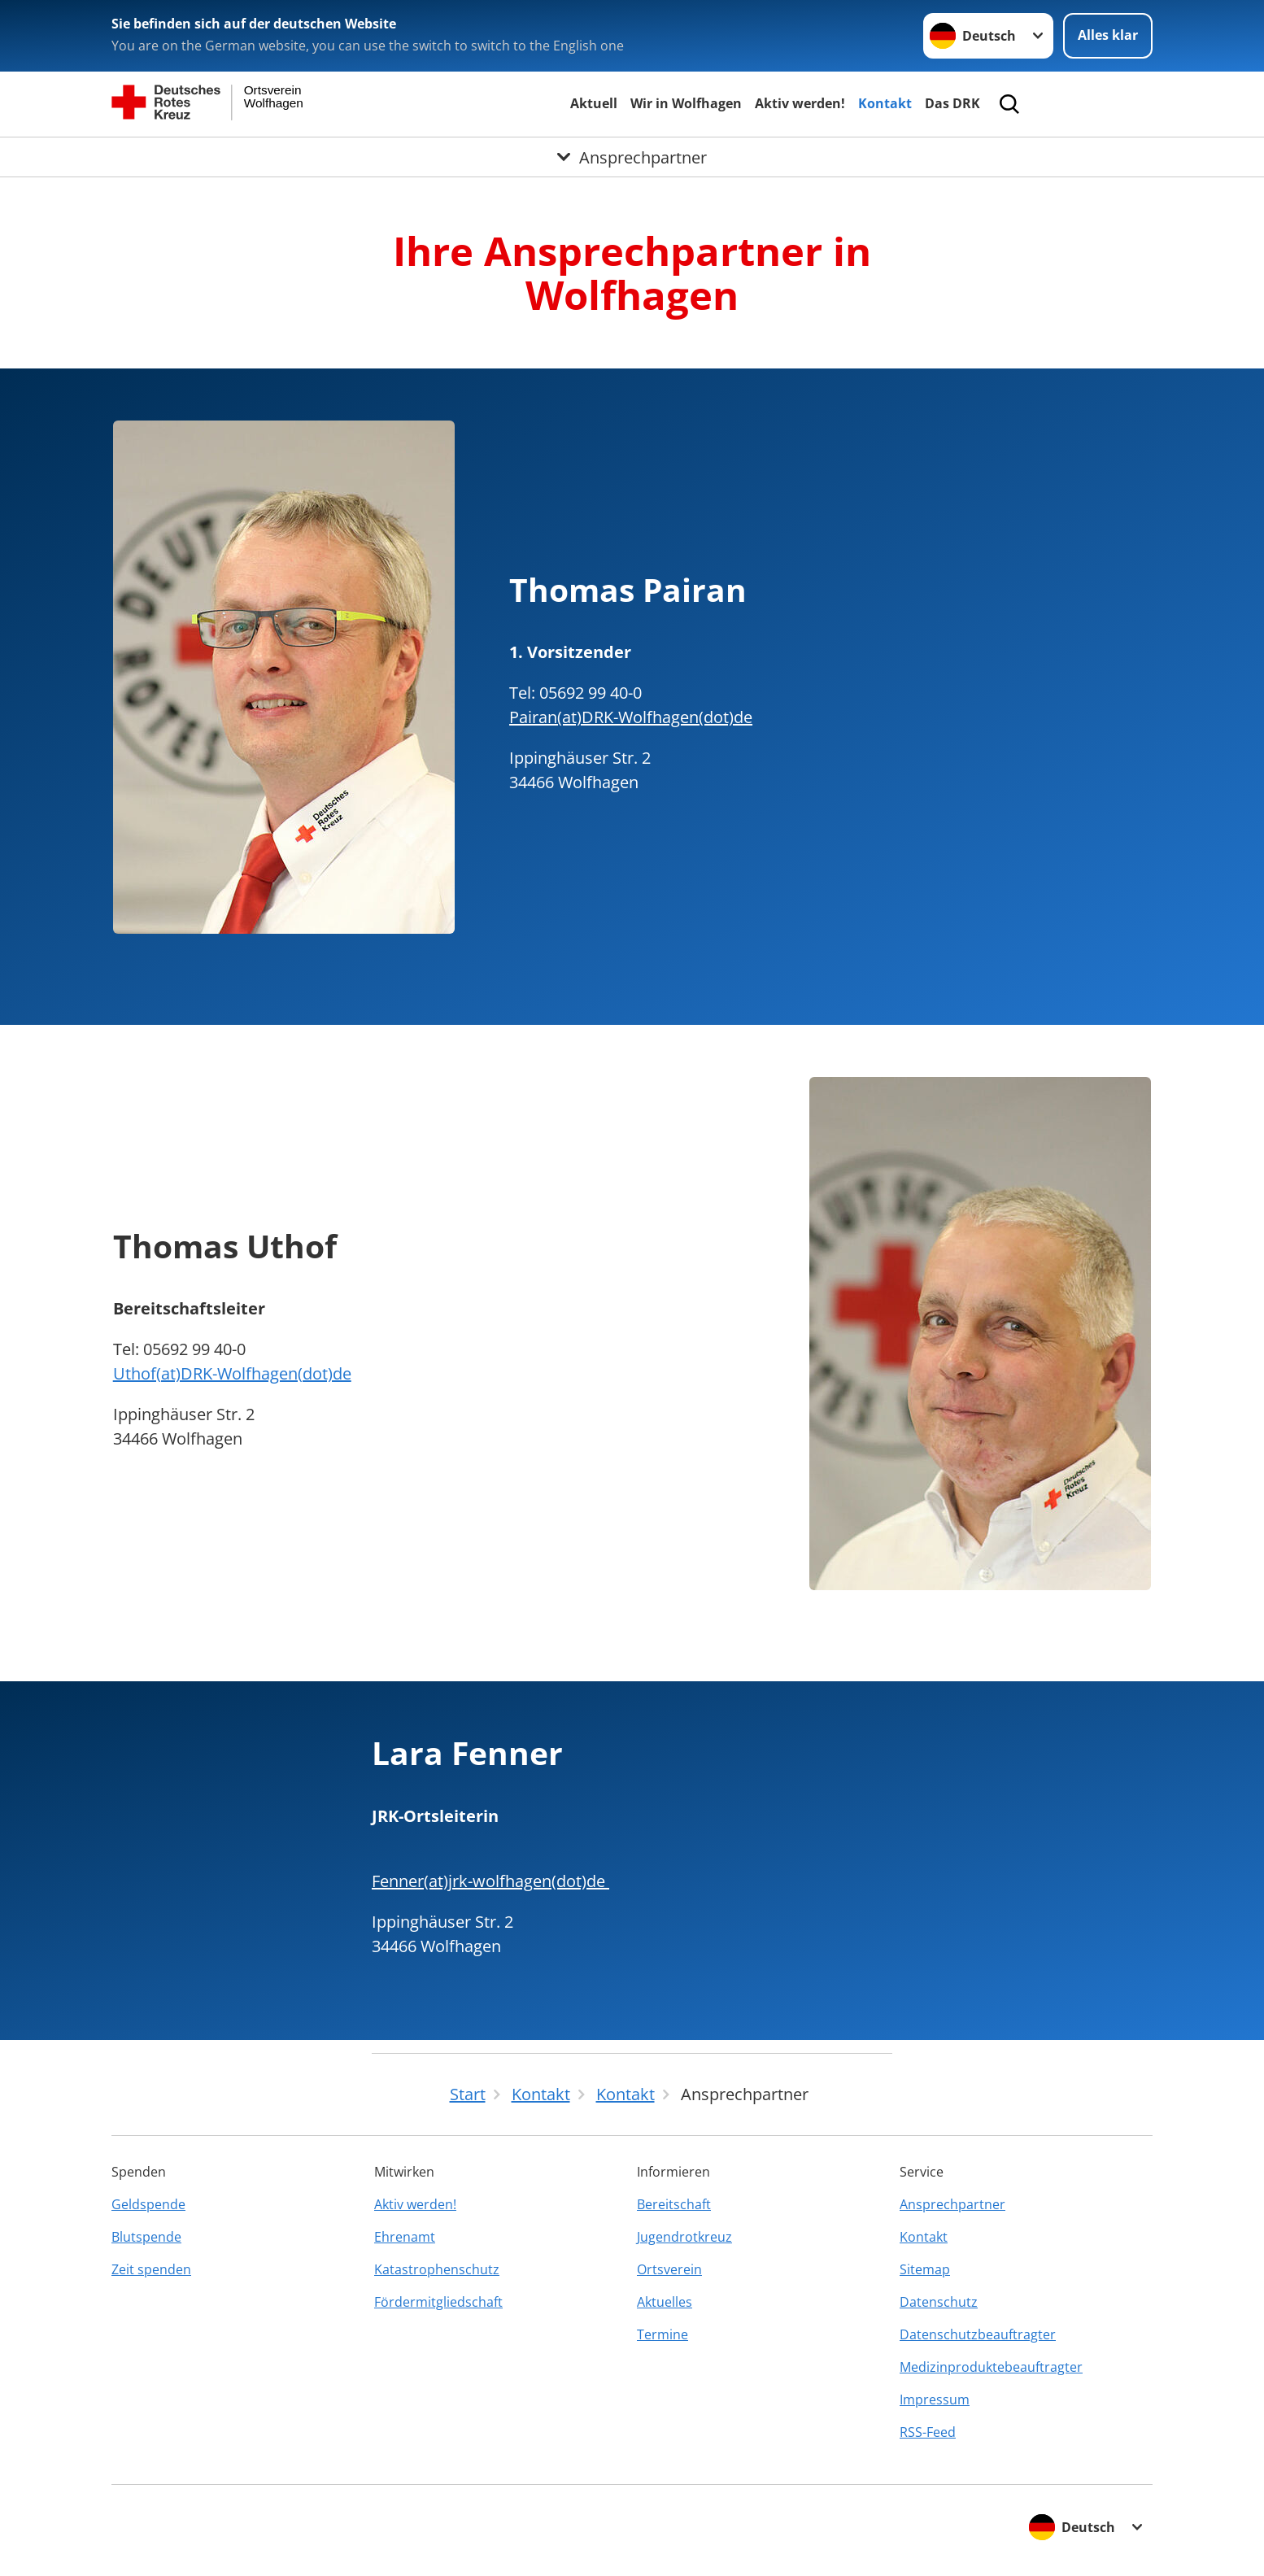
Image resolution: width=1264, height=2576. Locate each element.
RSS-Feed (928, 2432)
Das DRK (952, 103)
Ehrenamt (404, 2237)
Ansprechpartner (952, 2204)
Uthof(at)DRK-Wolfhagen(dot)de (232, 1373)
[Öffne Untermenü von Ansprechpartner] (632, 157)
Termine (662, 2334)
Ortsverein (669, 2269)
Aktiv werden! (800, 103)
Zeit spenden (151, 2269)
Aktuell (593, 103)
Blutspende (146, 2237)
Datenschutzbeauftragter (978, 2334)
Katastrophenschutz (436, 2269)
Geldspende (148, 2204)
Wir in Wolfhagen (686, 103)
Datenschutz (939, 2302)
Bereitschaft (674, 2204)
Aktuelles (664, 2302)
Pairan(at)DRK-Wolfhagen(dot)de (630, 717)
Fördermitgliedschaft (438, 2302)
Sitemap (925, 2269)
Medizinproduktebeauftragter (991, 2367)
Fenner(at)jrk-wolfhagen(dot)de (490, 1881)
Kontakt (885, 103)
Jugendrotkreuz (684, 2237)
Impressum (935, 2399)
